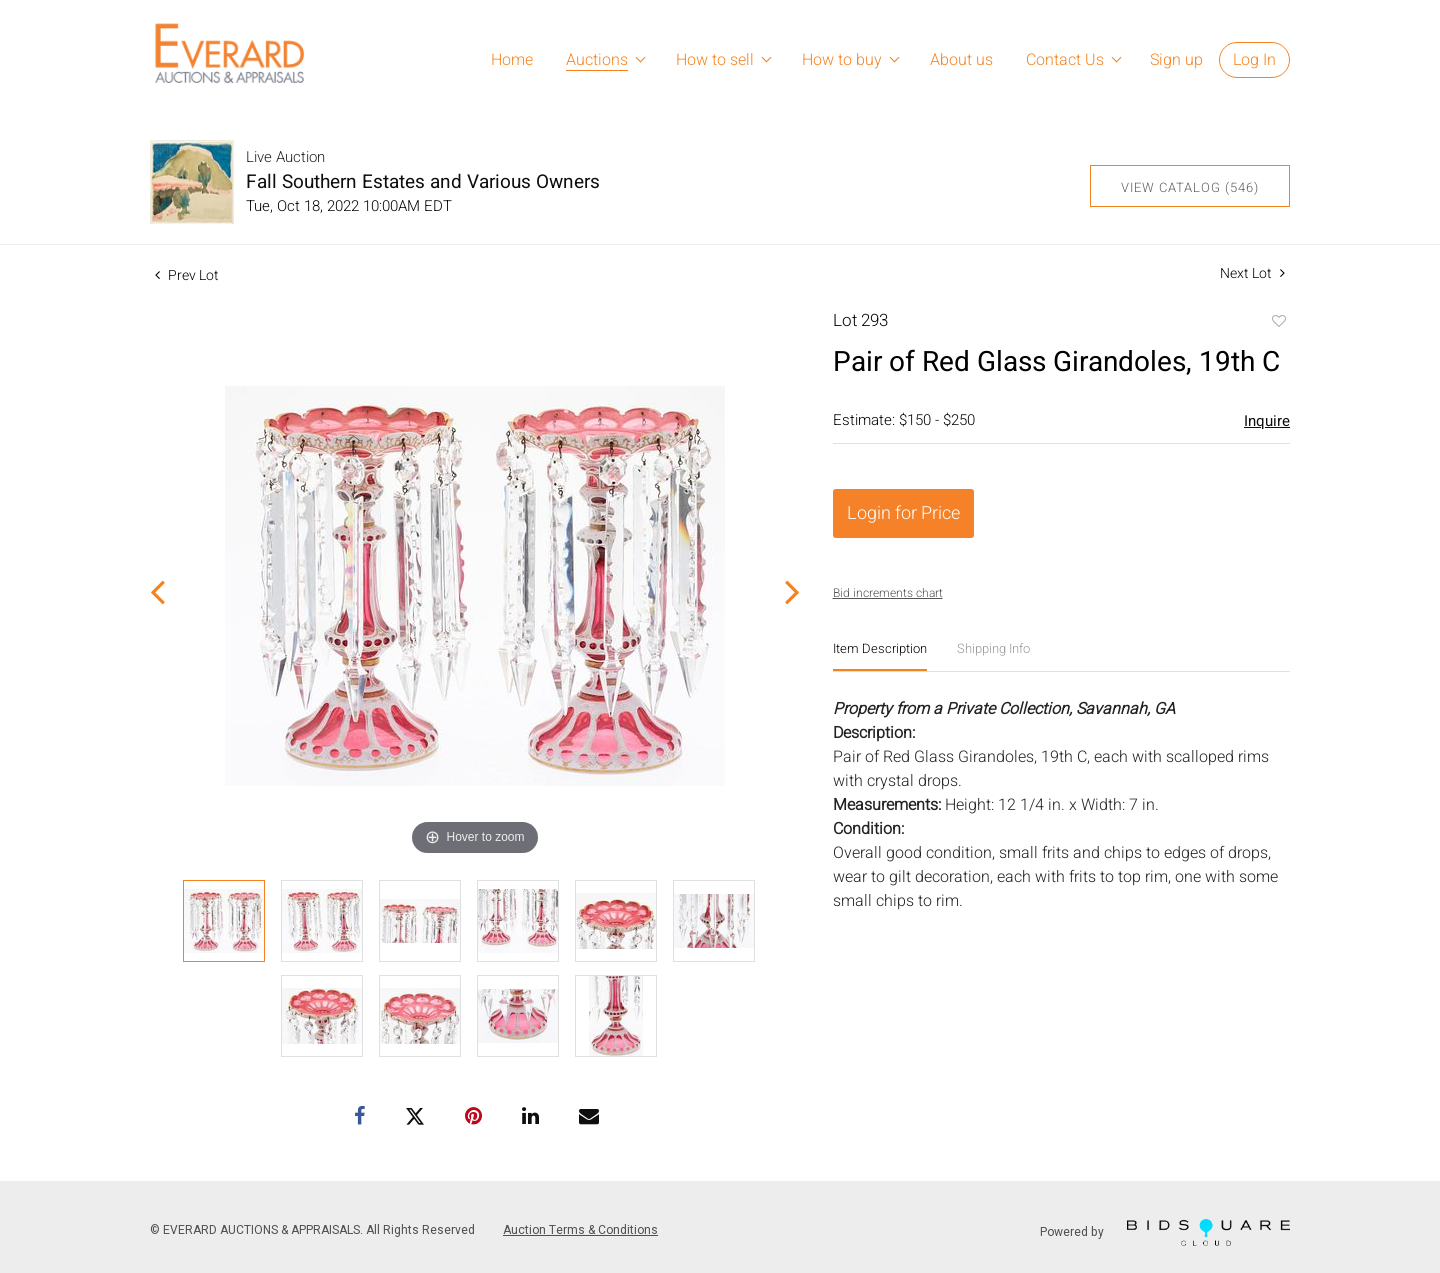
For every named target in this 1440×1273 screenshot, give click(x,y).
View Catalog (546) (1190, 187)
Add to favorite (1278, 323)
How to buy (842, 60)
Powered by (1165, 1232)
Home (512, 60)
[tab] (880, 656)
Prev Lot (187, 275)
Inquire (1267, 421)
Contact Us (1065, 60)
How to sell (715, 60)
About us (961, 60)
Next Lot (1252, 273)
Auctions (597, 60)
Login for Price (903, 513)
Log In (1254, 60)
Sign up (1176, 60)
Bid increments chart (888, 593)
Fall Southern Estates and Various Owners (423, 182)
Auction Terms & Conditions (580, 1230)
